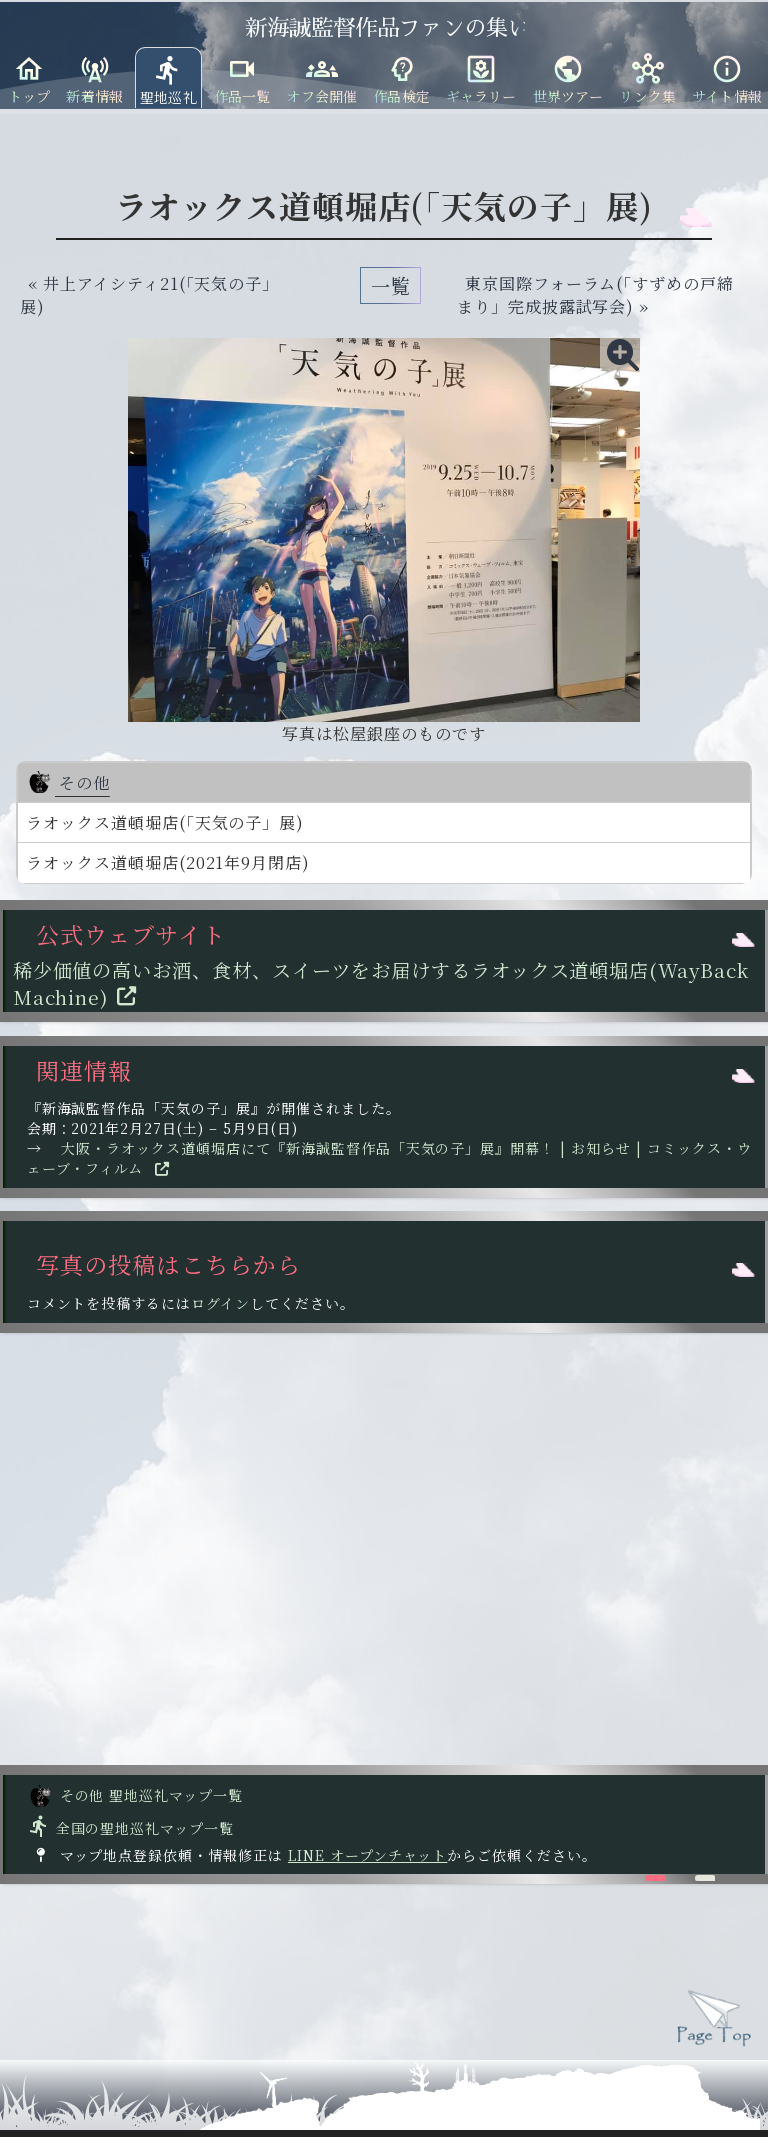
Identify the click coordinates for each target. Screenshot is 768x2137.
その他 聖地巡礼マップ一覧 (136, 1795)
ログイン (220, 1303)
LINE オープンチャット (367, 1855)
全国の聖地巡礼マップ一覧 (130, 1828)
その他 (69, 782)
